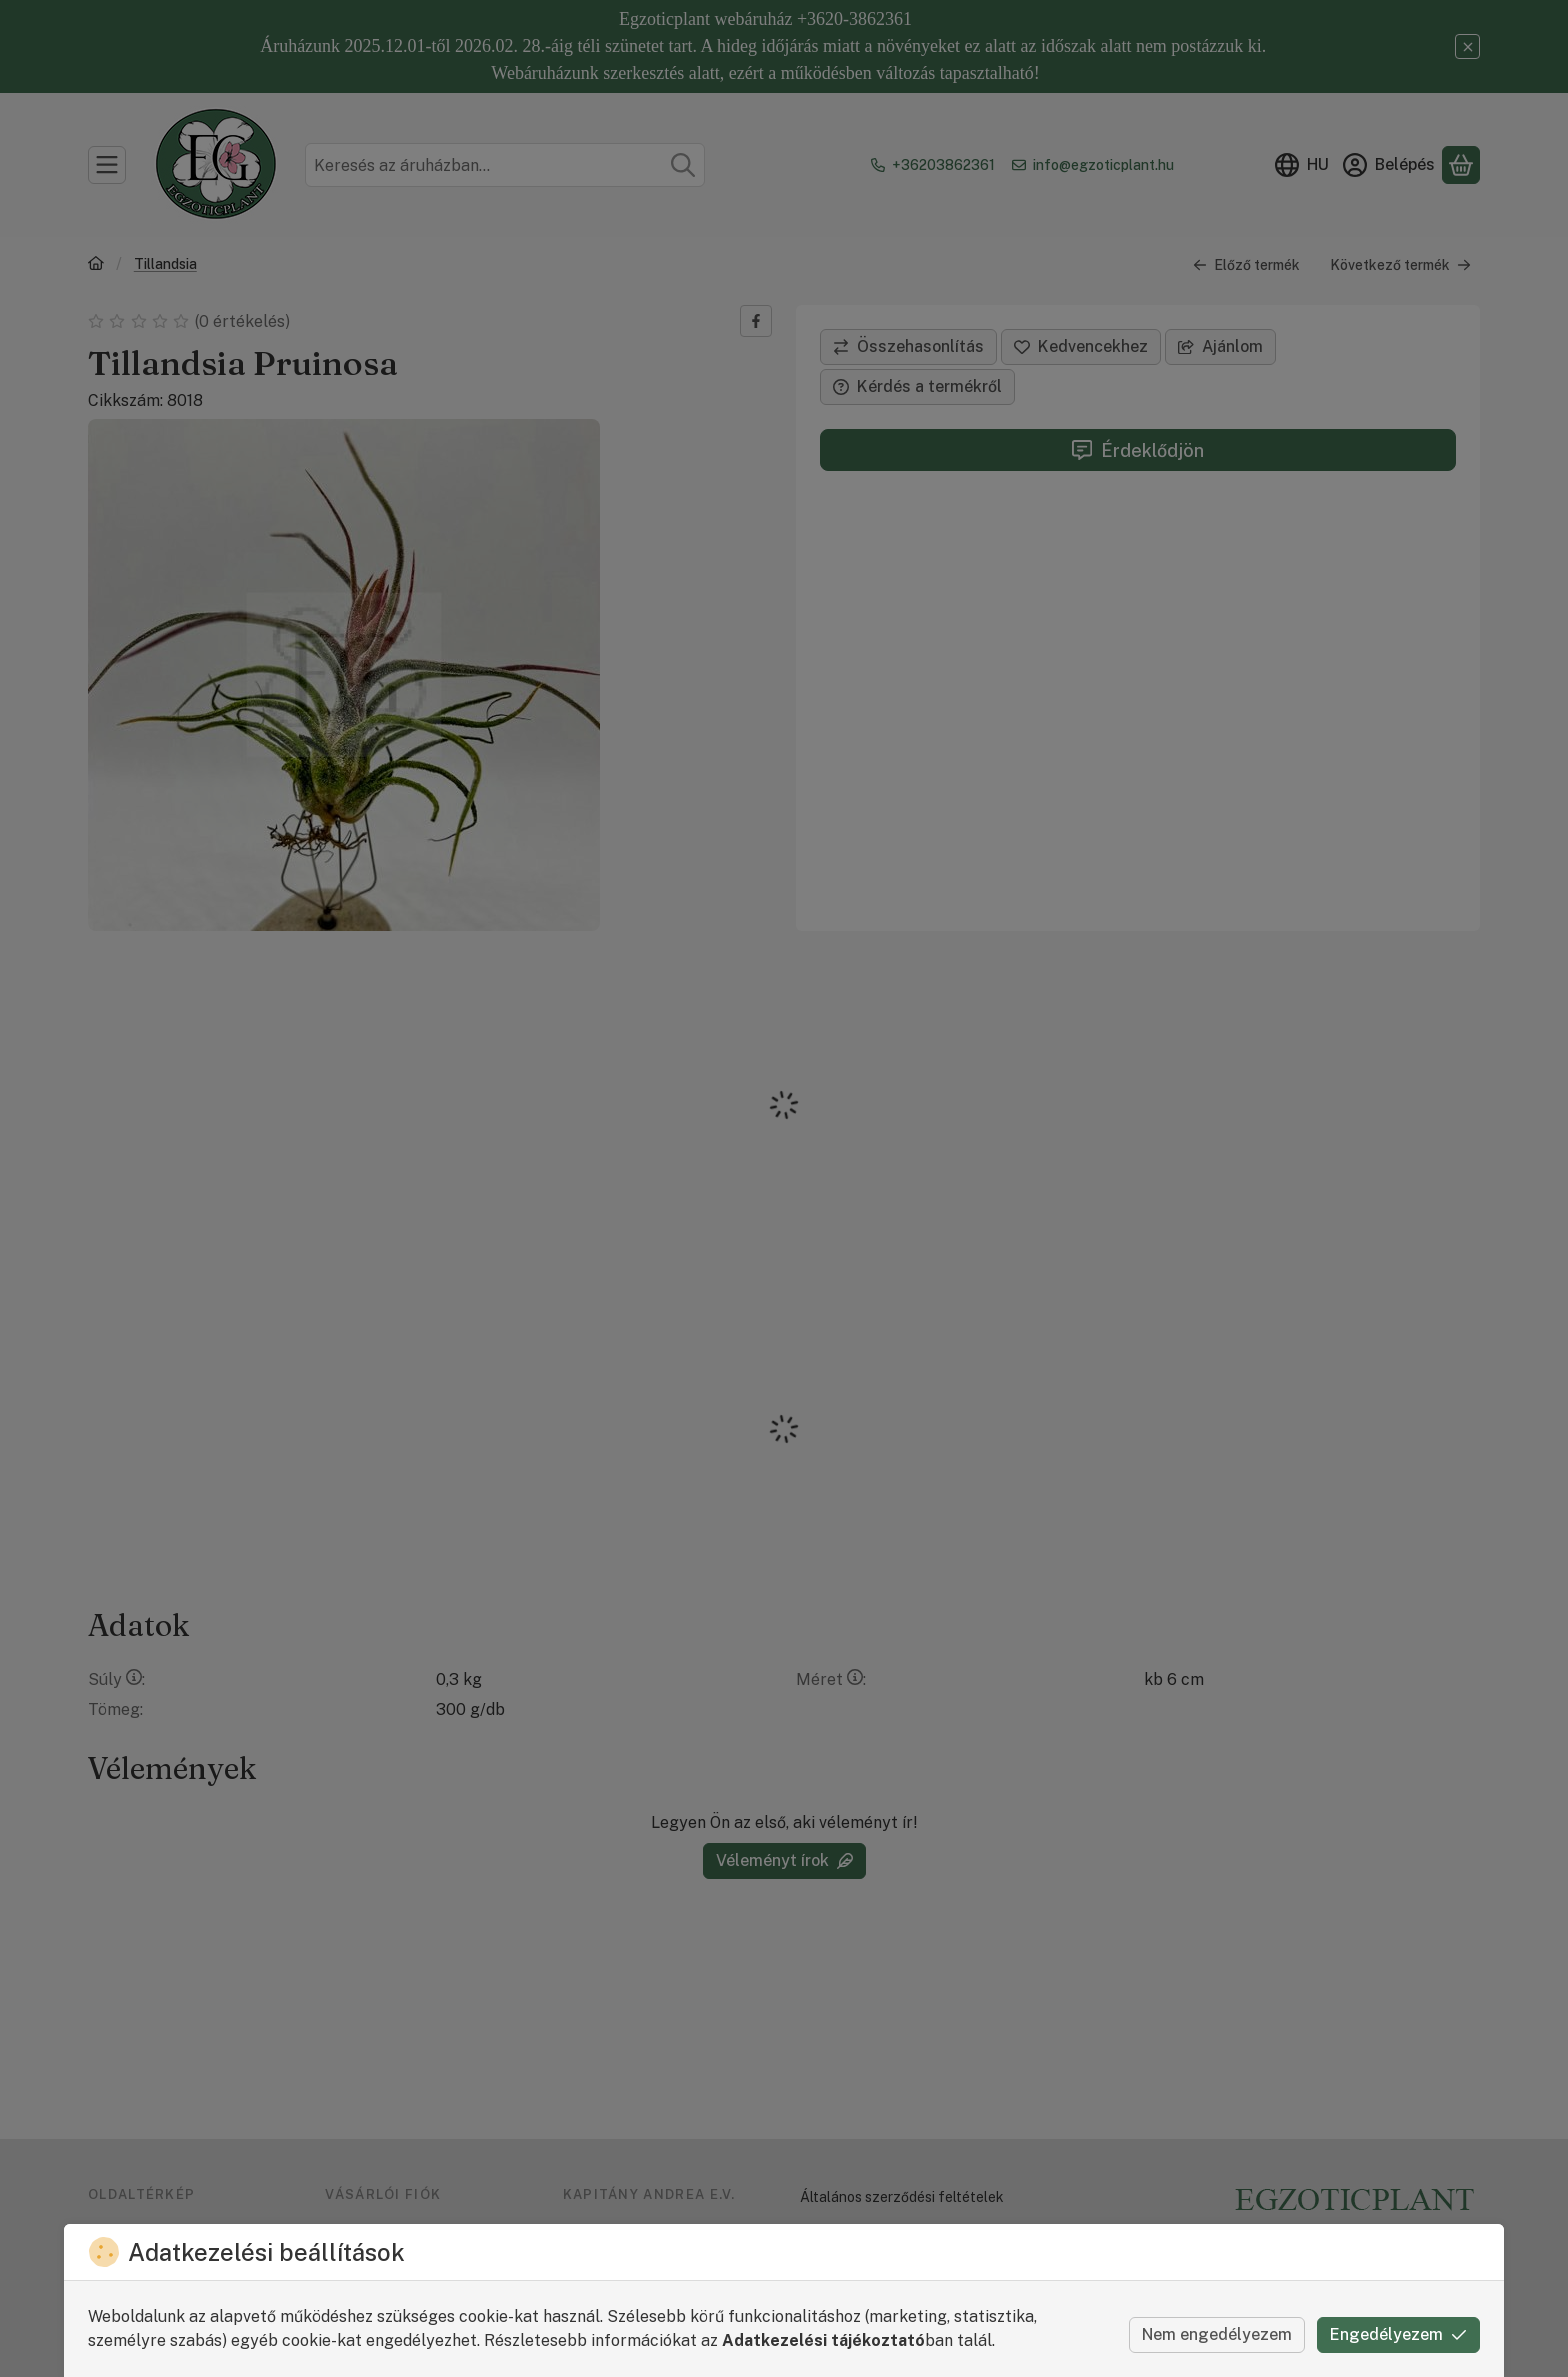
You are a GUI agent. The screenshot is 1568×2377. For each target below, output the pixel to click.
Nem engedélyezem (1217, 2334)
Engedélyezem (1398, 2334)
